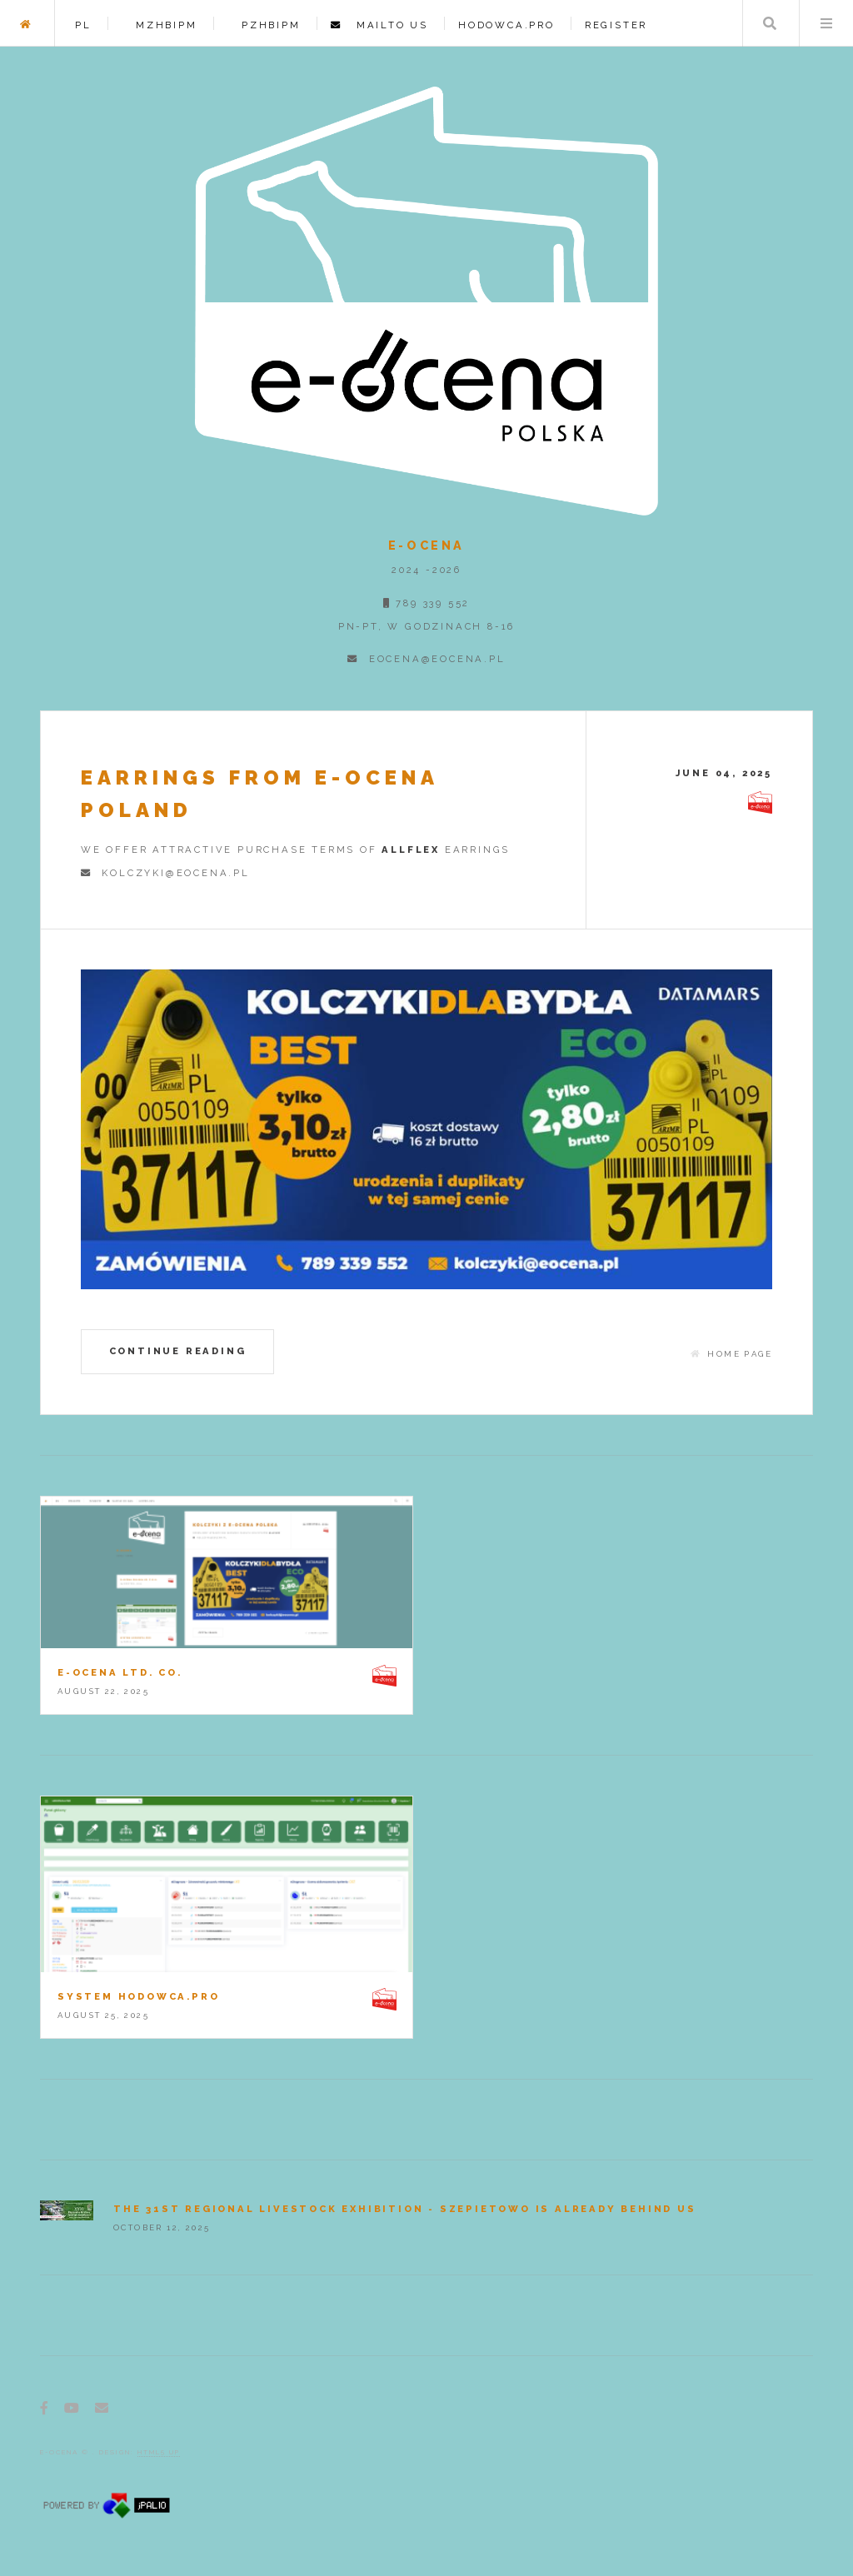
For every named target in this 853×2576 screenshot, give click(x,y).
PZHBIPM (264, 25)
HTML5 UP (158, 2452)
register (616, 25)
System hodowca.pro (138, 1996)
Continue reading (178, 1351)
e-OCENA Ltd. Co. (119, 1672)
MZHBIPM (159, 25)
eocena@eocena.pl (432, 659)
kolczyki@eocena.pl (171, 873)
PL (83, 25)
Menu (826, 23)
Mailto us (385, 25)
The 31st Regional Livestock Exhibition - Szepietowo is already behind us (404, 2209)
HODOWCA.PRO (506, 25)
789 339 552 (431, 603)
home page (739, 1353)
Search (769, 23)
